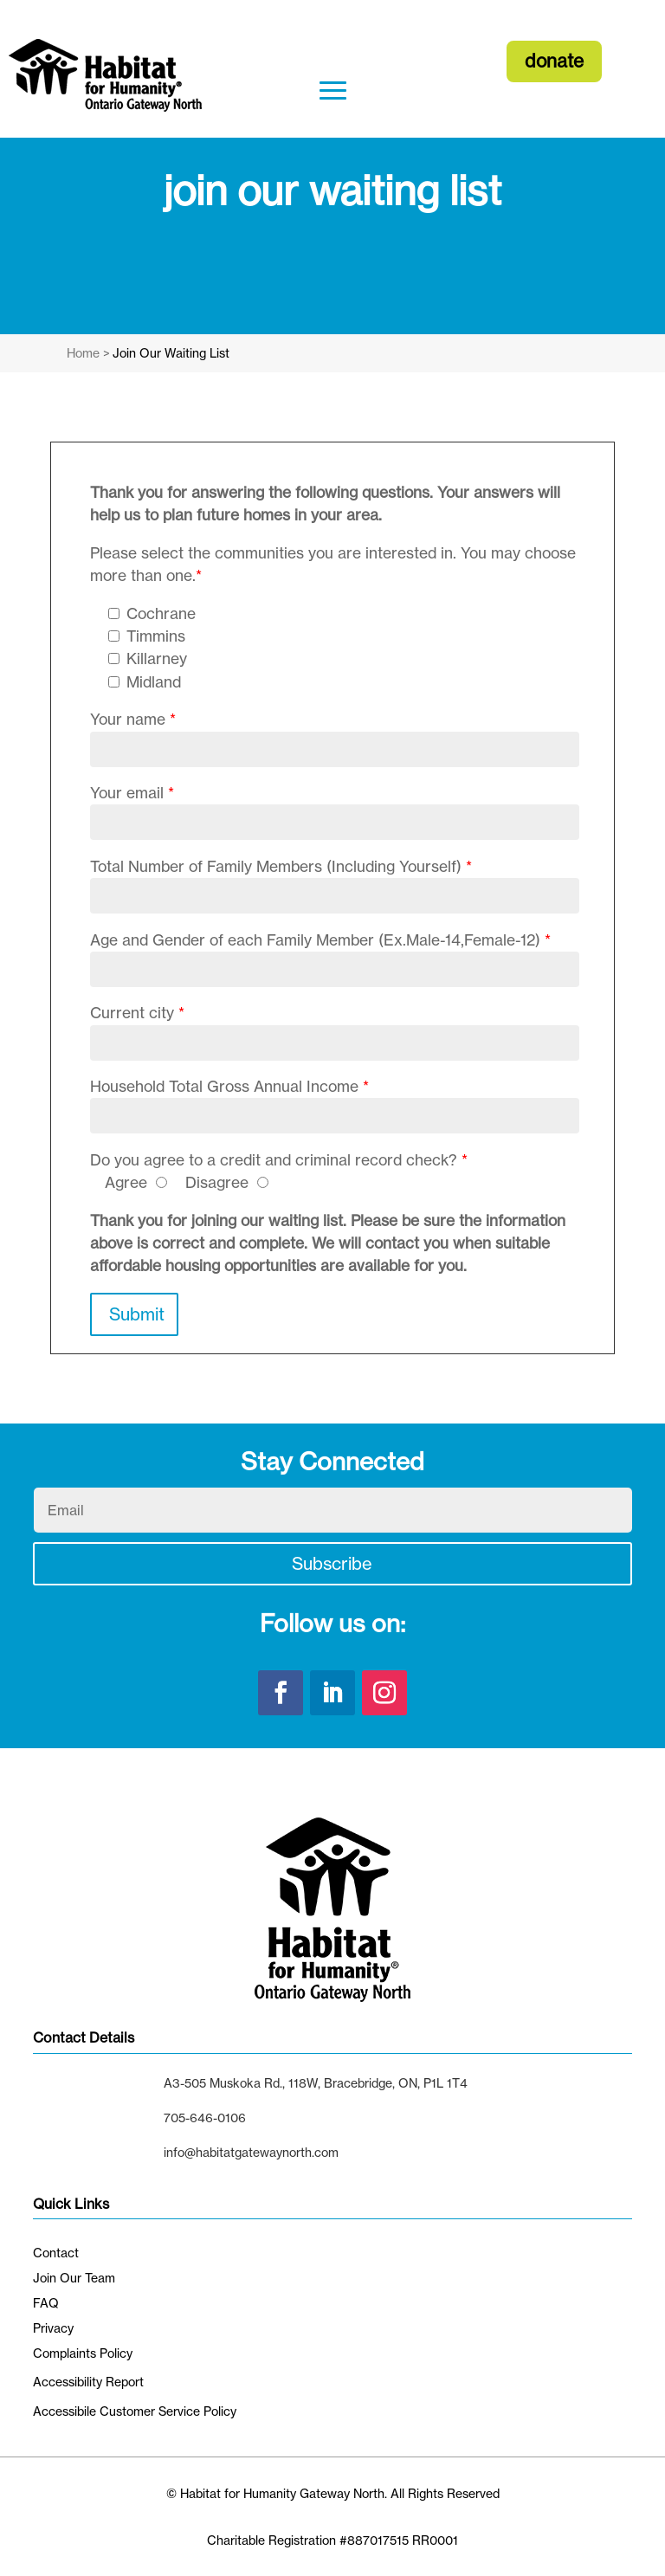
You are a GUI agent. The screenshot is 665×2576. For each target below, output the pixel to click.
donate (554, 60)
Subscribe (332, 1563)
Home (83, 352)
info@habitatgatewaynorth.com (251, 2152)
